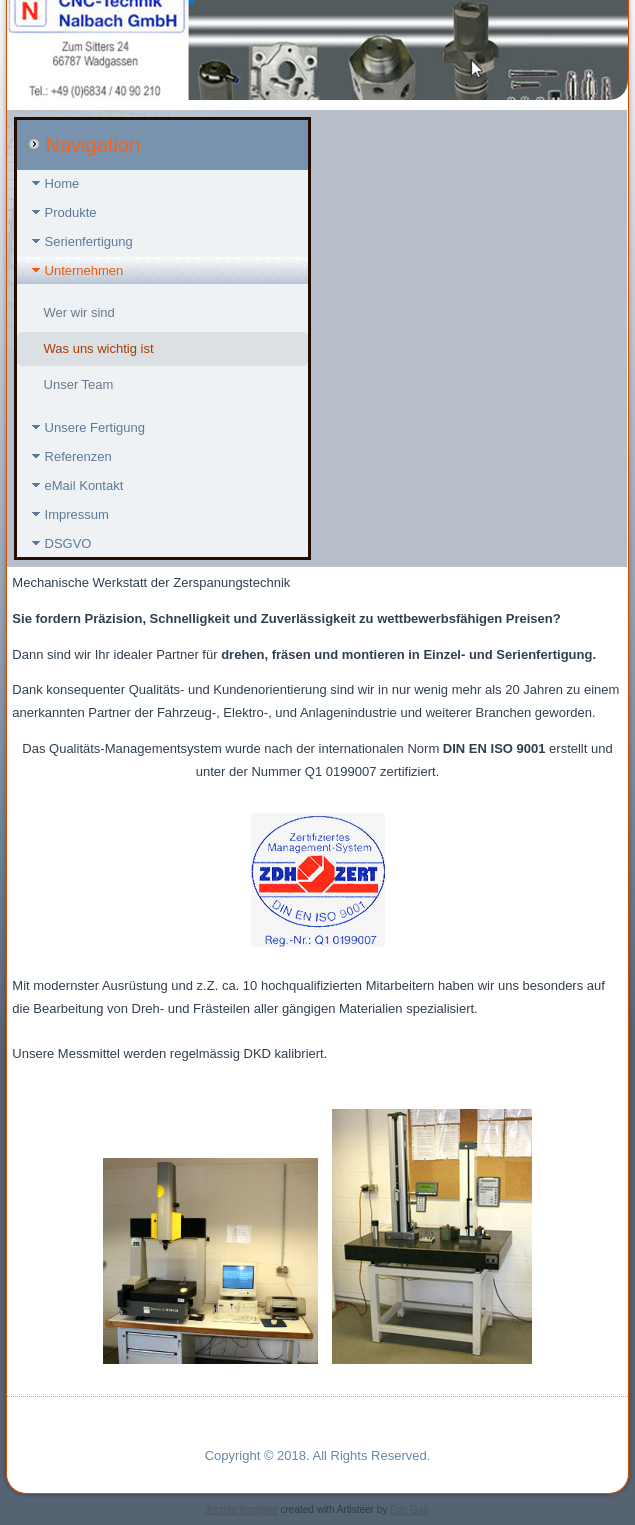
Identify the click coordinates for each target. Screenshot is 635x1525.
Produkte (71, 212)
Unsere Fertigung (95, 427)
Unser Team (79, 384)
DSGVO (68, 543)
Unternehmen (84, 270)
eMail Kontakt (84, 485)
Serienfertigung (89, 241)
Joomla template (240, 1509)
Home (62, 183)
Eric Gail (409, 1509)
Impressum (77, 514)
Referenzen (78, 456)
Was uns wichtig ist (99, 348)
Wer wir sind (79, 312)
